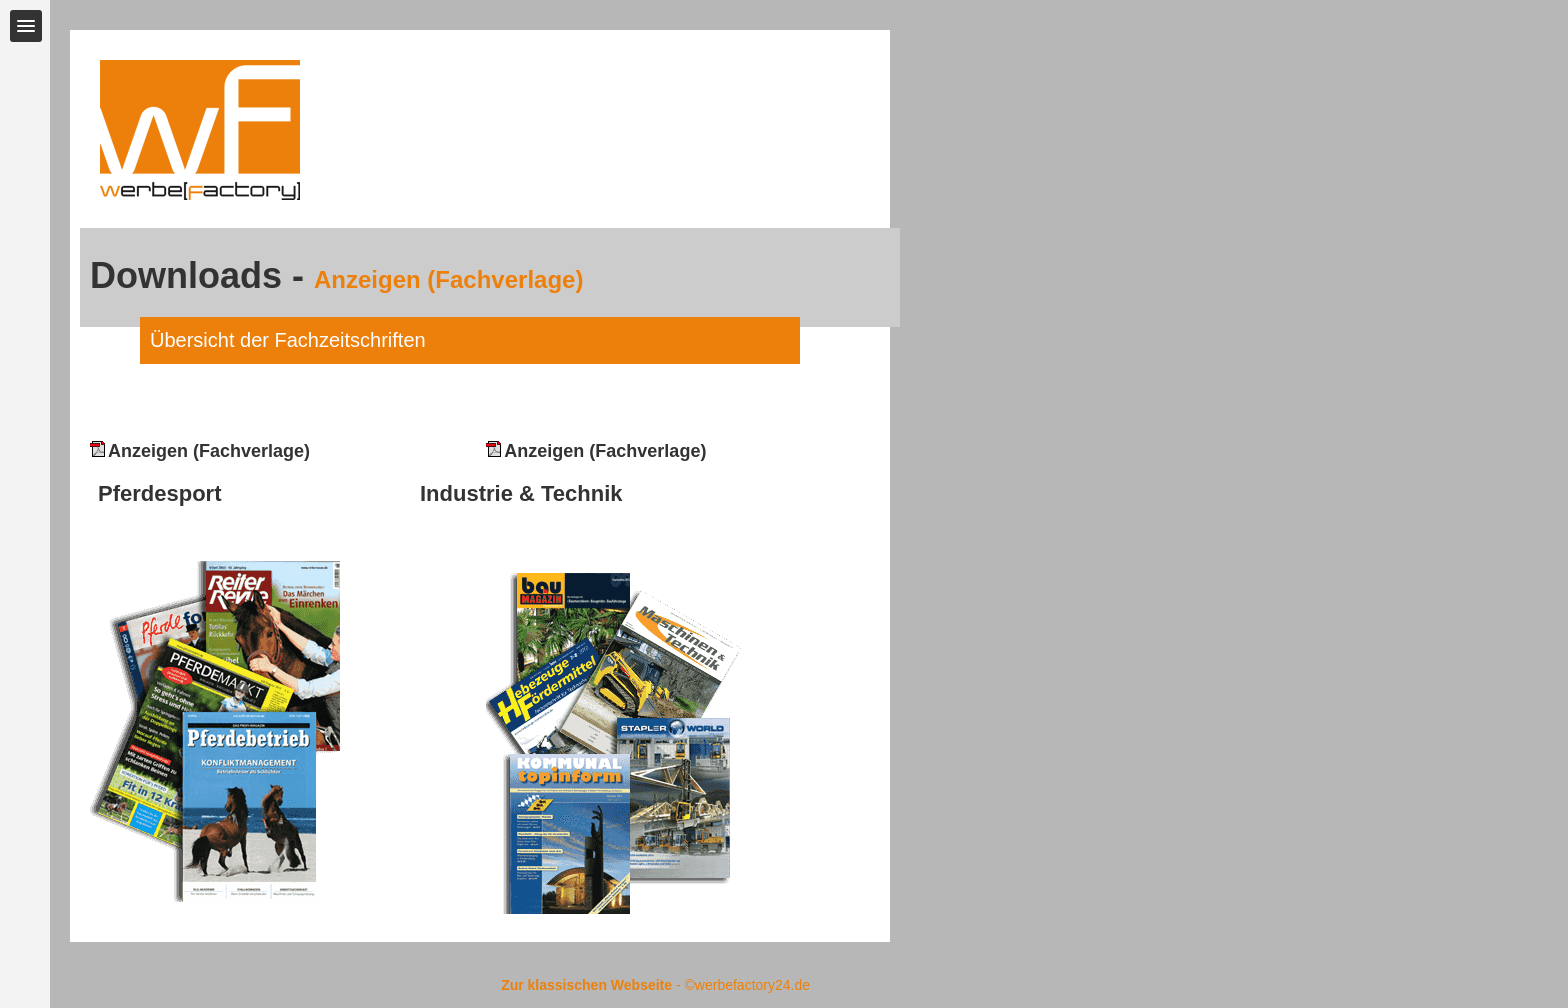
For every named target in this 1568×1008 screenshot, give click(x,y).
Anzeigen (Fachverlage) (200, 451)
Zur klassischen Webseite (586, 985)
